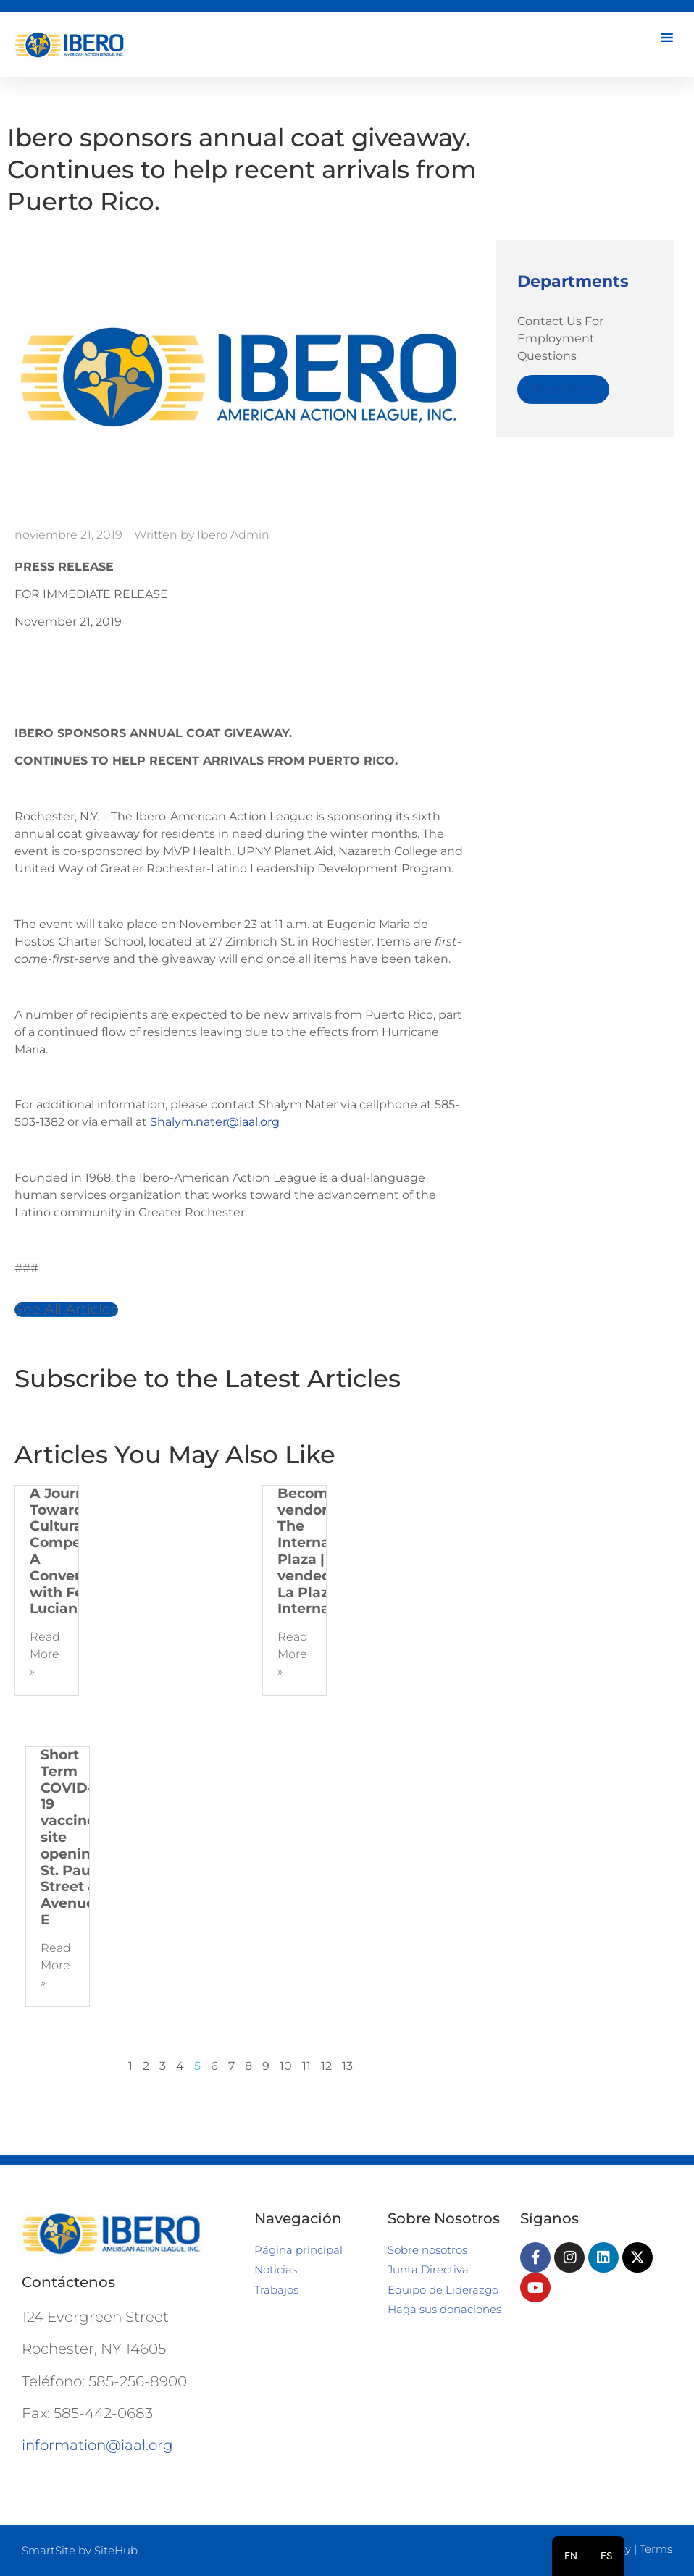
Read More (563, 389)
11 (306, 2066)
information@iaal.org (97, 2445)
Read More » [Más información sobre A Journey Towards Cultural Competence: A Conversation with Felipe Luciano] (45, 1654)
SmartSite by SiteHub (80, 2550)
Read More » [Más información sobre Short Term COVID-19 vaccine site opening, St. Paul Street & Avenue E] (56, 1965)
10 (286, 2066)
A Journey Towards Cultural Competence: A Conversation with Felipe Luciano (77, 1551)
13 (347, 2066)
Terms (656, 2549)
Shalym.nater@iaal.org (215, 1122)
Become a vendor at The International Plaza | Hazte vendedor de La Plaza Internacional (325, 1551)
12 (326, 2066)
